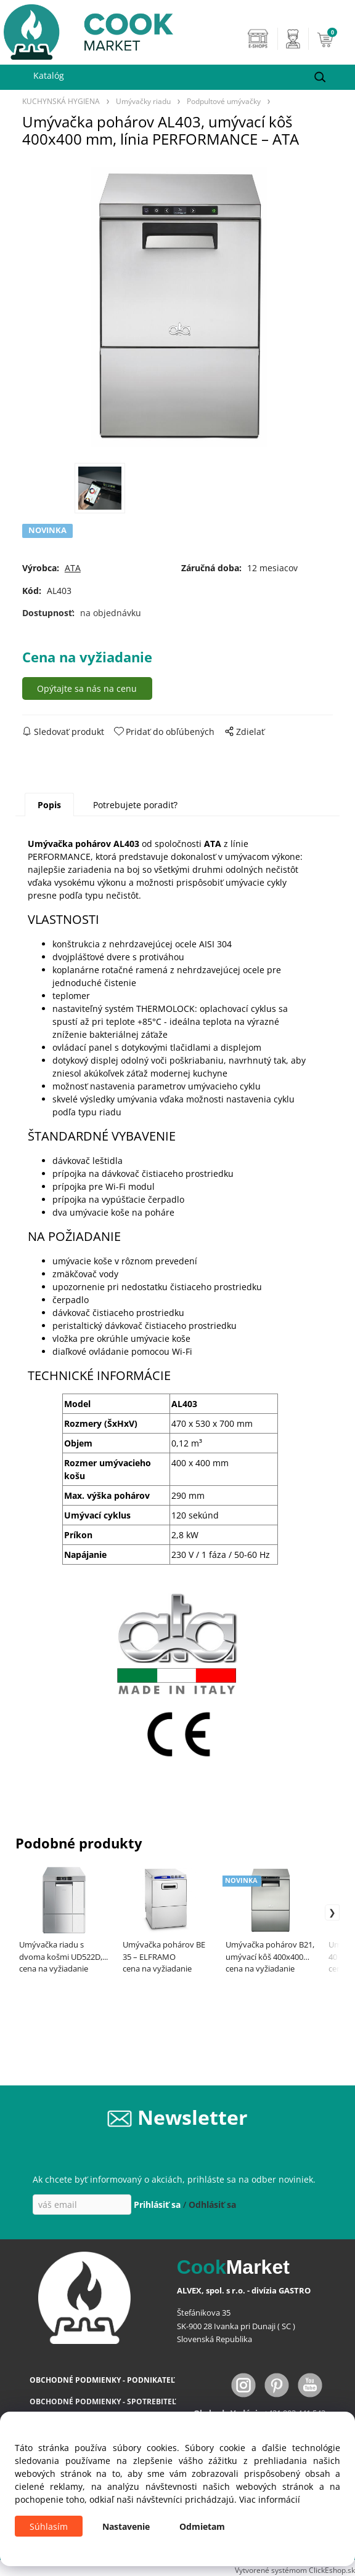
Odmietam (202, 2526)
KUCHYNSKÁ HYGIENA (61, 101)
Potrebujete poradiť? (135, 805)
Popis (49, 805)
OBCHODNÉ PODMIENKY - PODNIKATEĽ (102, 2380)
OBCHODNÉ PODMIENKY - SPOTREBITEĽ (103, 2401)
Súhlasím (49, 2526)
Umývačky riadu (143, 101)
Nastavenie (126, 2526)
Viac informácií (269, 2499)
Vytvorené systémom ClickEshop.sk (295, 2570)
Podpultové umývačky (224, 101)
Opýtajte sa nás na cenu (87, 688)
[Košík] (333, 39)
